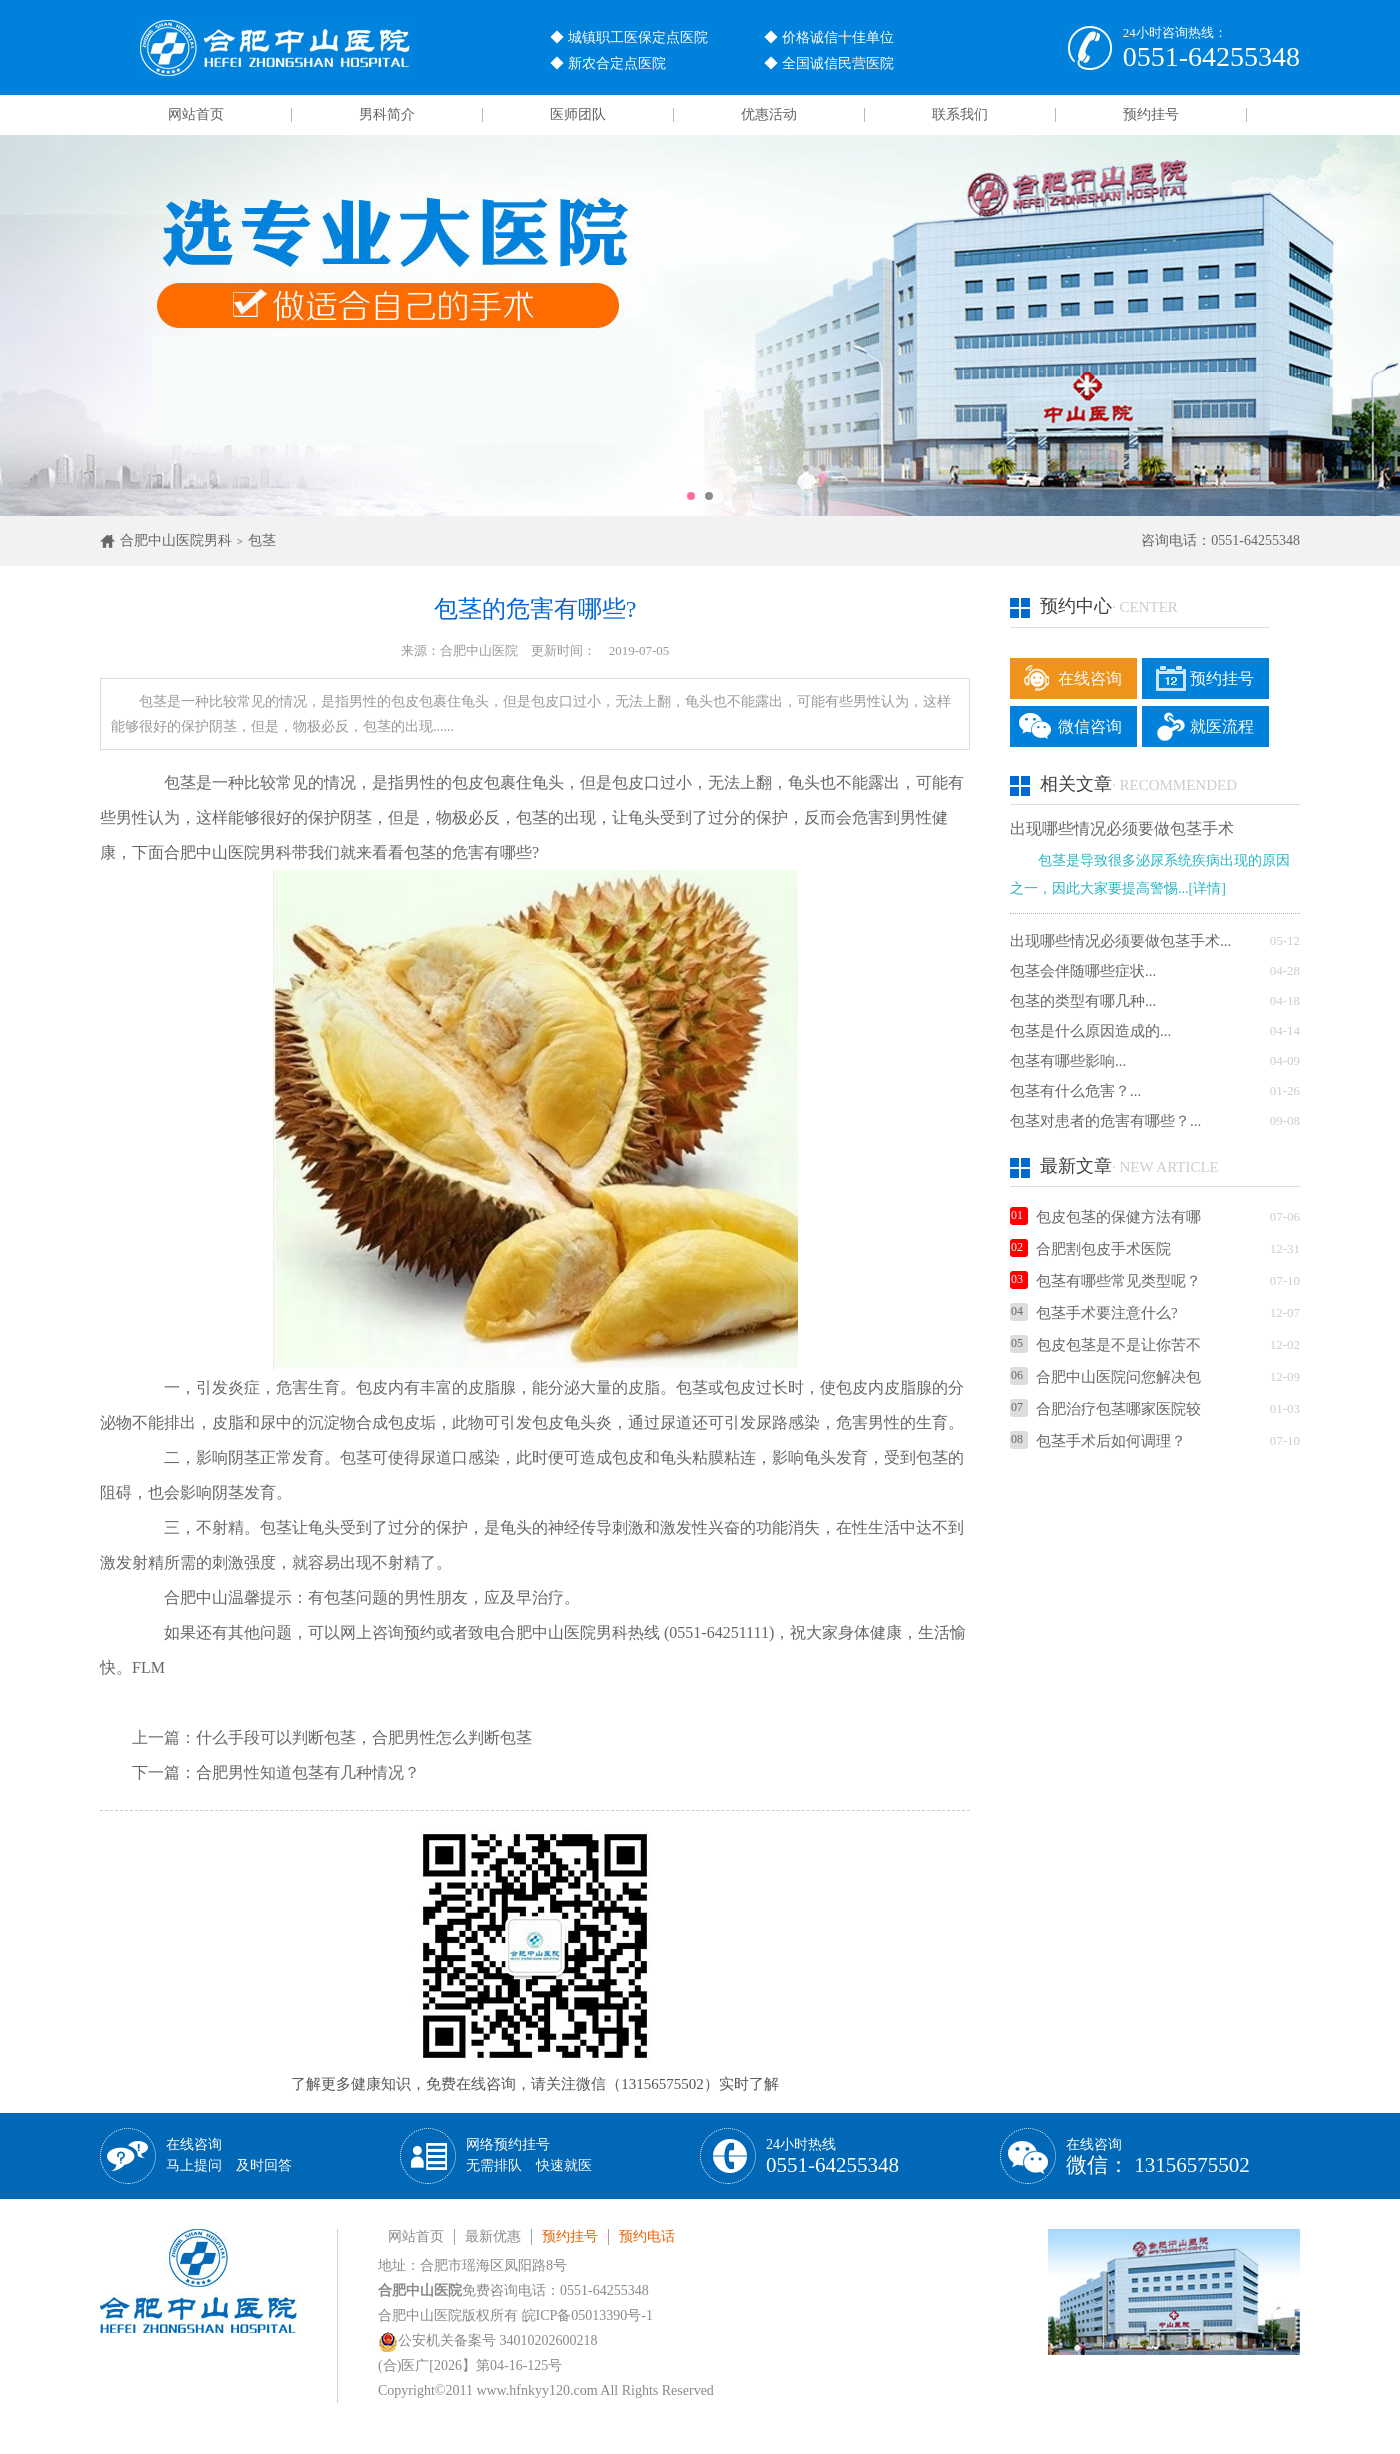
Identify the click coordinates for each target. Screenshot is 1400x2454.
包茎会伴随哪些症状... (1083, 971)
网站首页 (196, 114)
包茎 (262, 540)
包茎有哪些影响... (1068, 1061)
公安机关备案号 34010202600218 (488, 2340)
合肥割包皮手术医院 (1090, 1249)
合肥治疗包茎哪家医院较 (1105, 1409)
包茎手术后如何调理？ (1098, 1441)
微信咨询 (1090, 726)
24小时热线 (832, 2156)
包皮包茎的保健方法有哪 (1105, 1217)
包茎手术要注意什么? (1094, 1313)
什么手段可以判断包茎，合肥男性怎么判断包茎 (364, 1737)
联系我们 (960, 114)
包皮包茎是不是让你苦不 (1105, 1345)
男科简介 (387, 114)
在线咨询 (1090, 678)
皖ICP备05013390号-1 (587, 2315)
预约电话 (647, 2236)
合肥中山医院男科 (176, 540)
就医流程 (1222, 726)
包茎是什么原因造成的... (1090, 1031)
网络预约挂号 (529, 2155)
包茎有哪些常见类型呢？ (1105, 1281)
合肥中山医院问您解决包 (1105, 1377)
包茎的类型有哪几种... (1083, 1001)
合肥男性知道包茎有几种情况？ (308, 1772)
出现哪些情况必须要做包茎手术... (1120, 941)
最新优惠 (493, 2236)
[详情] (1207, 888)
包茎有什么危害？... (1075, 1091)
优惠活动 (769, 114)
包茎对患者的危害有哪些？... (1105, 1121)
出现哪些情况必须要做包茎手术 (1122, 828)
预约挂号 (1151, 114)
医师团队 (578, 114)
